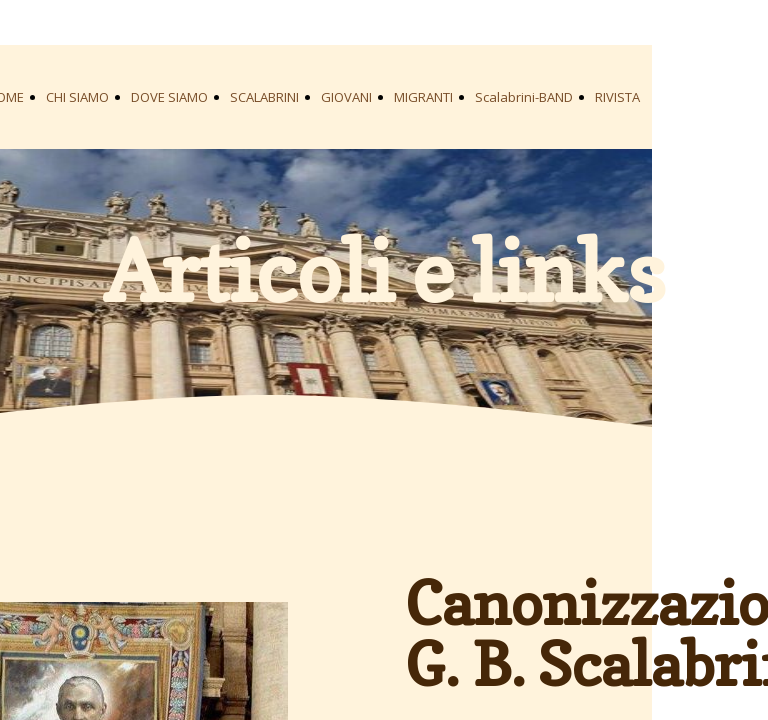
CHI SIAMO (77, 97)
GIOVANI (346, 97)
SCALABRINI (264, 97)
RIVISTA (617, 97)
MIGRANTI (423, 97)
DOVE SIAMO (169, 97)
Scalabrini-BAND (524, 97)
